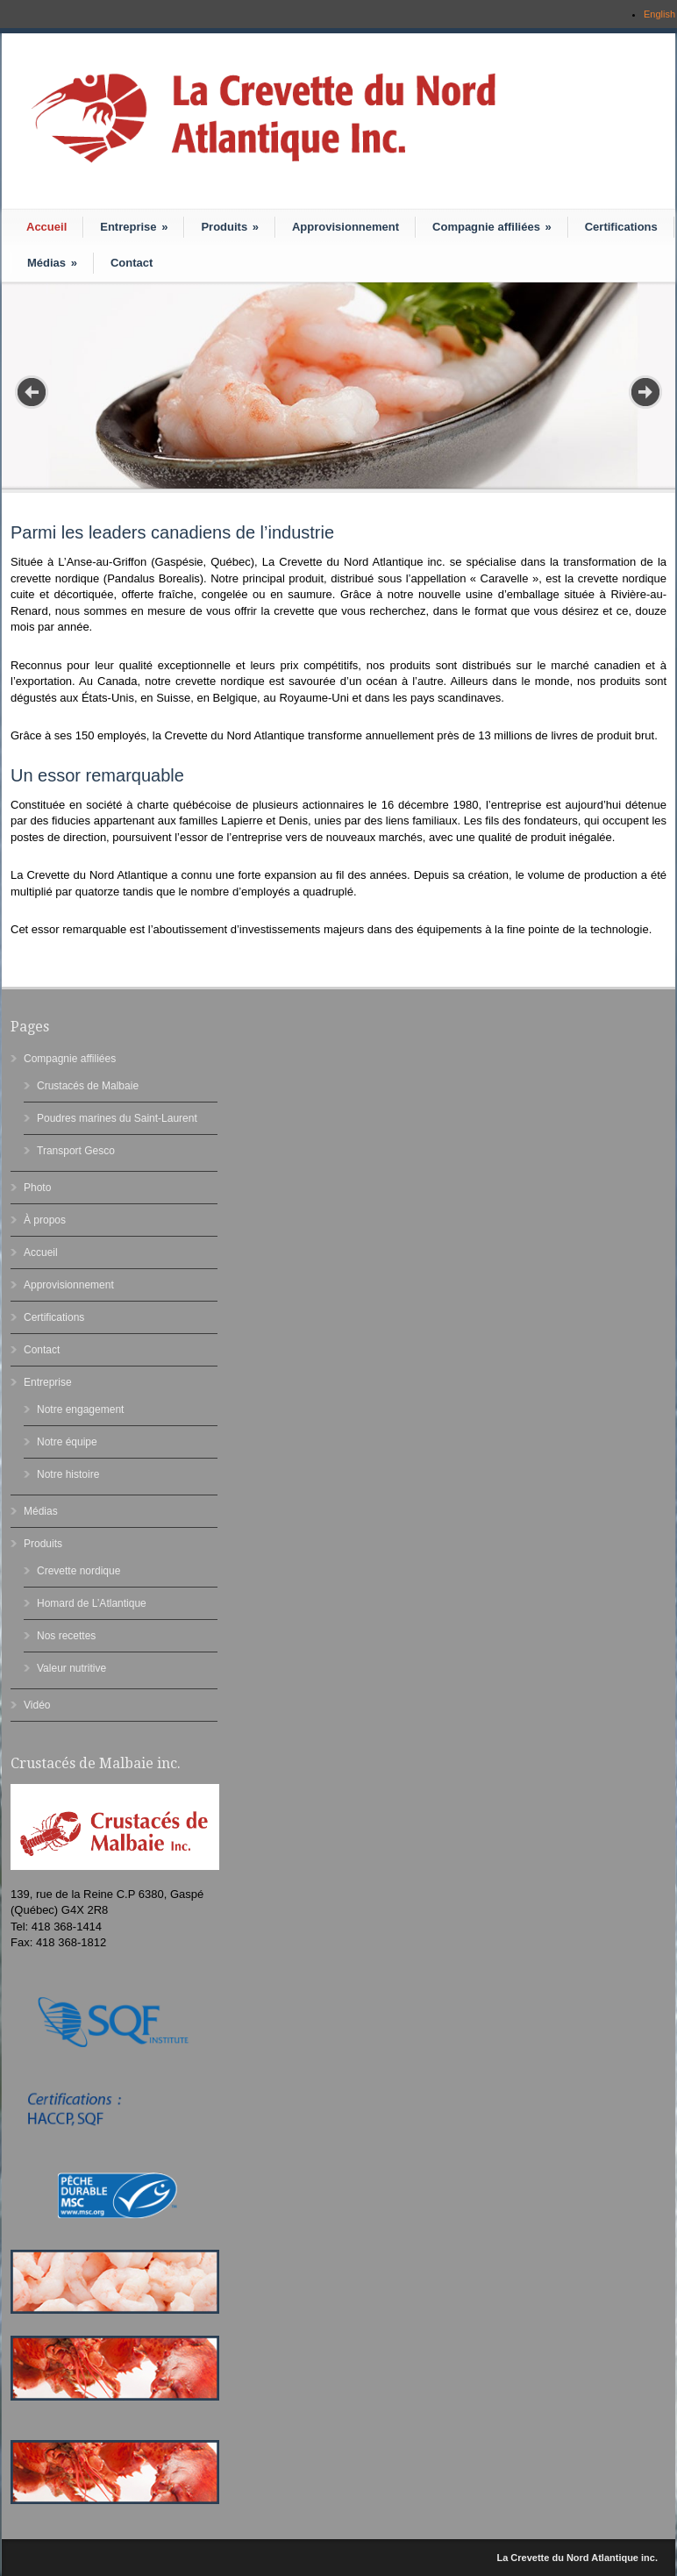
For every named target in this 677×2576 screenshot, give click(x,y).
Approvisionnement (345, 226)
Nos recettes (66, 1636)
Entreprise (133, 226)
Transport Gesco (76, 1151)
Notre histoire (68, 1474)
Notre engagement (80, 1409)
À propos (45, 1220)
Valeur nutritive (71, 1668)
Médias (52, 262)
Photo (37, 1187)
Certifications (621, 226)
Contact (131, 262)
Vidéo (37, 1705)
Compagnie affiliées (492, 226)
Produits (230, 226)
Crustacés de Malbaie (88, 1086)
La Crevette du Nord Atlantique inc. (577, 2557)
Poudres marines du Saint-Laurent (117, 1118)
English (659, 14)
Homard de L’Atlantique (91, 1603)
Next (645, 392)
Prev (31, 392)
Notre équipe (67, 1442)
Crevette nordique (78, 1571)
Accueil (46, 226)
